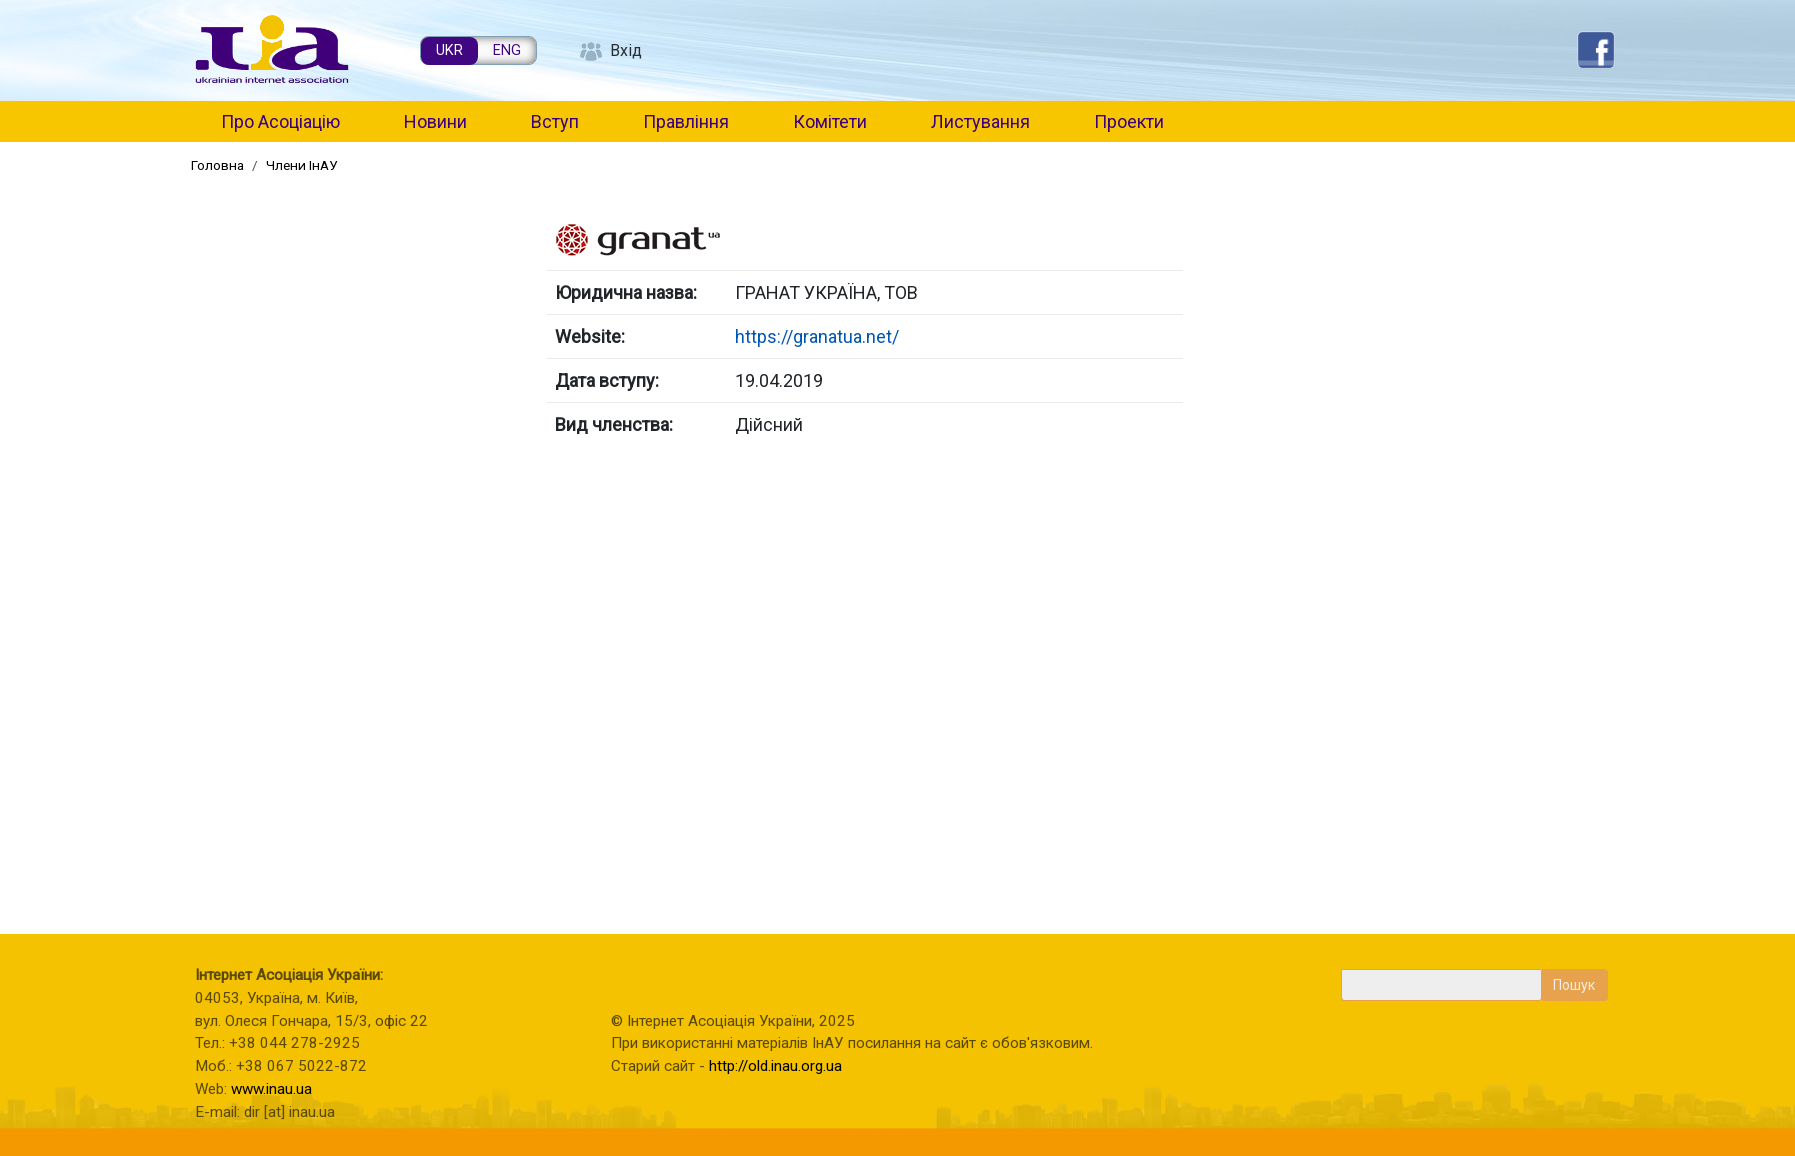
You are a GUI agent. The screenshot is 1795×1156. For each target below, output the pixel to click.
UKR (449, 50)
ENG (507, 50)
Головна (217, 165)
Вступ (555, 121)
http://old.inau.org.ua (775, 1066)
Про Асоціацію (280, 121)
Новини (435, 121)
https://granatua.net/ (817, 336)
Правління (686, 121)
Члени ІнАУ (302, 165)
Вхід (626, 50)
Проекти (1129, 121)
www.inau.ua (271, 1089)
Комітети (830, 121)
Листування (980, 121)
